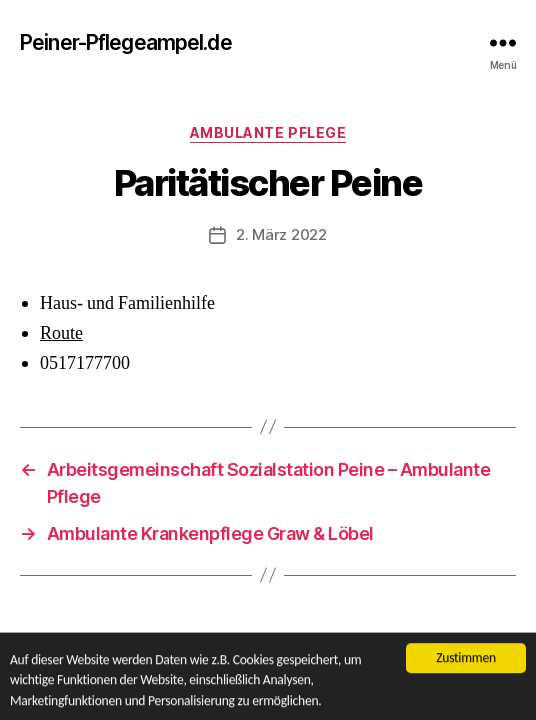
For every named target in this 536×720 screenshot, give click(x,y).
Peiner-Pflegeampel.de (126, 42)
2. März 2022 (281, 234)
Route (61, 333)
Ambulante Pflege (268, 132)
